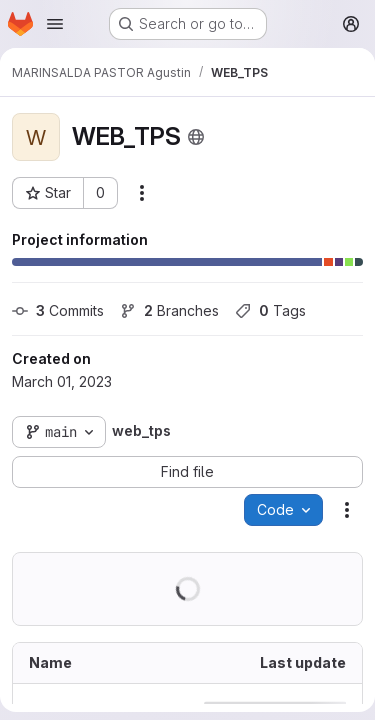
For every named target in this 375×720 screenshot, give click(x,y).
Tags (270, 310)
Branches (169, 310)
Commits (58, 310)
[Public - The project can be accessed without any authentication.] (196, 137)
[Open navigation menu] (55, 24)
